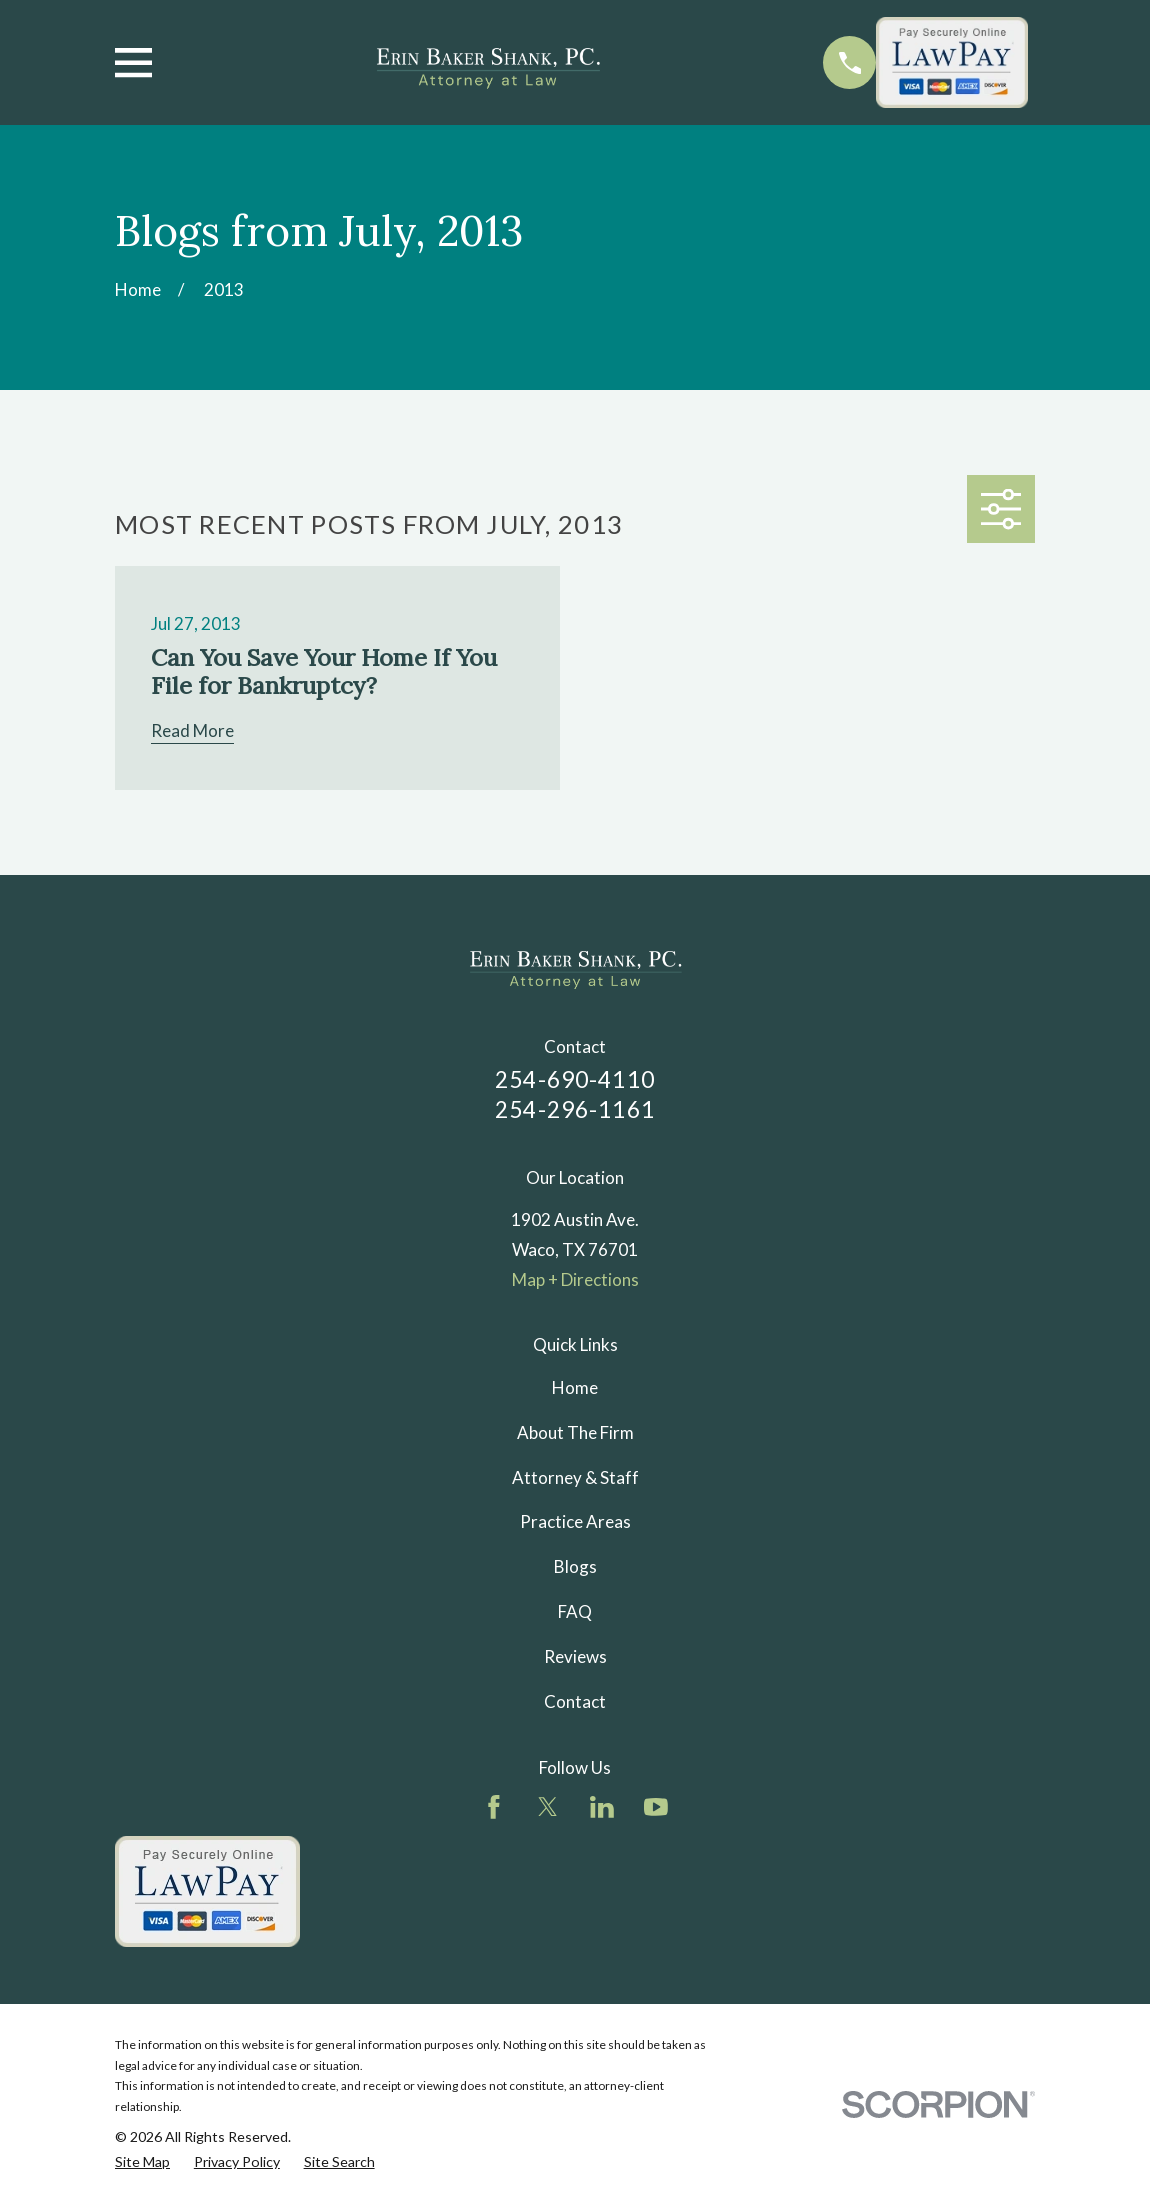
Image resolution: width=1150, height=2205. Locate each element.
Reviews (575, 1656)
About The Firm (575, 1432)
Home (575, 1387)
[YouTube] (656, 1807)
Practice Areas (575, 1521)
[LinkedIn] (602, 1807)
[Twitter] (548, 1807)
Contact (575, 1701)
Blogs (575, 1566)
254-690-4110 (575, 1079)
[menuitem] (142, 2162)
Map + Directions (575, 1279)
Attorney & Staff (575, 1477)
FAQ (575, 1611)
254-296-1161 (575, 1109)
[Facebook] (494, 1807)
